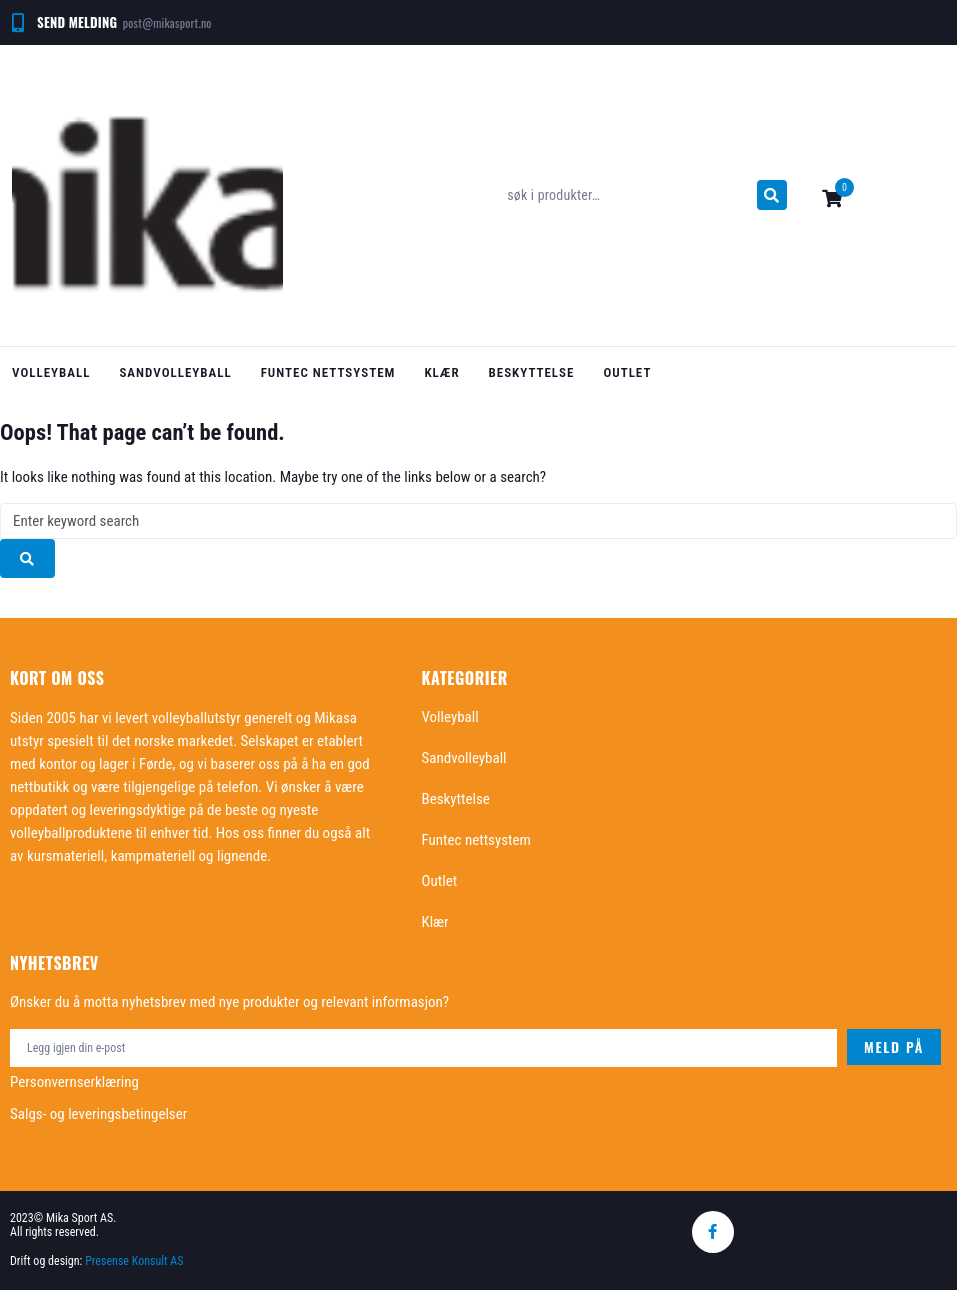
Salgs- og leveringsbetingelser (98, 1114)
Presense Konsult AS (135, 1261)
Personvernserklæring (74, 1082)
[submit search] (772, 195)
